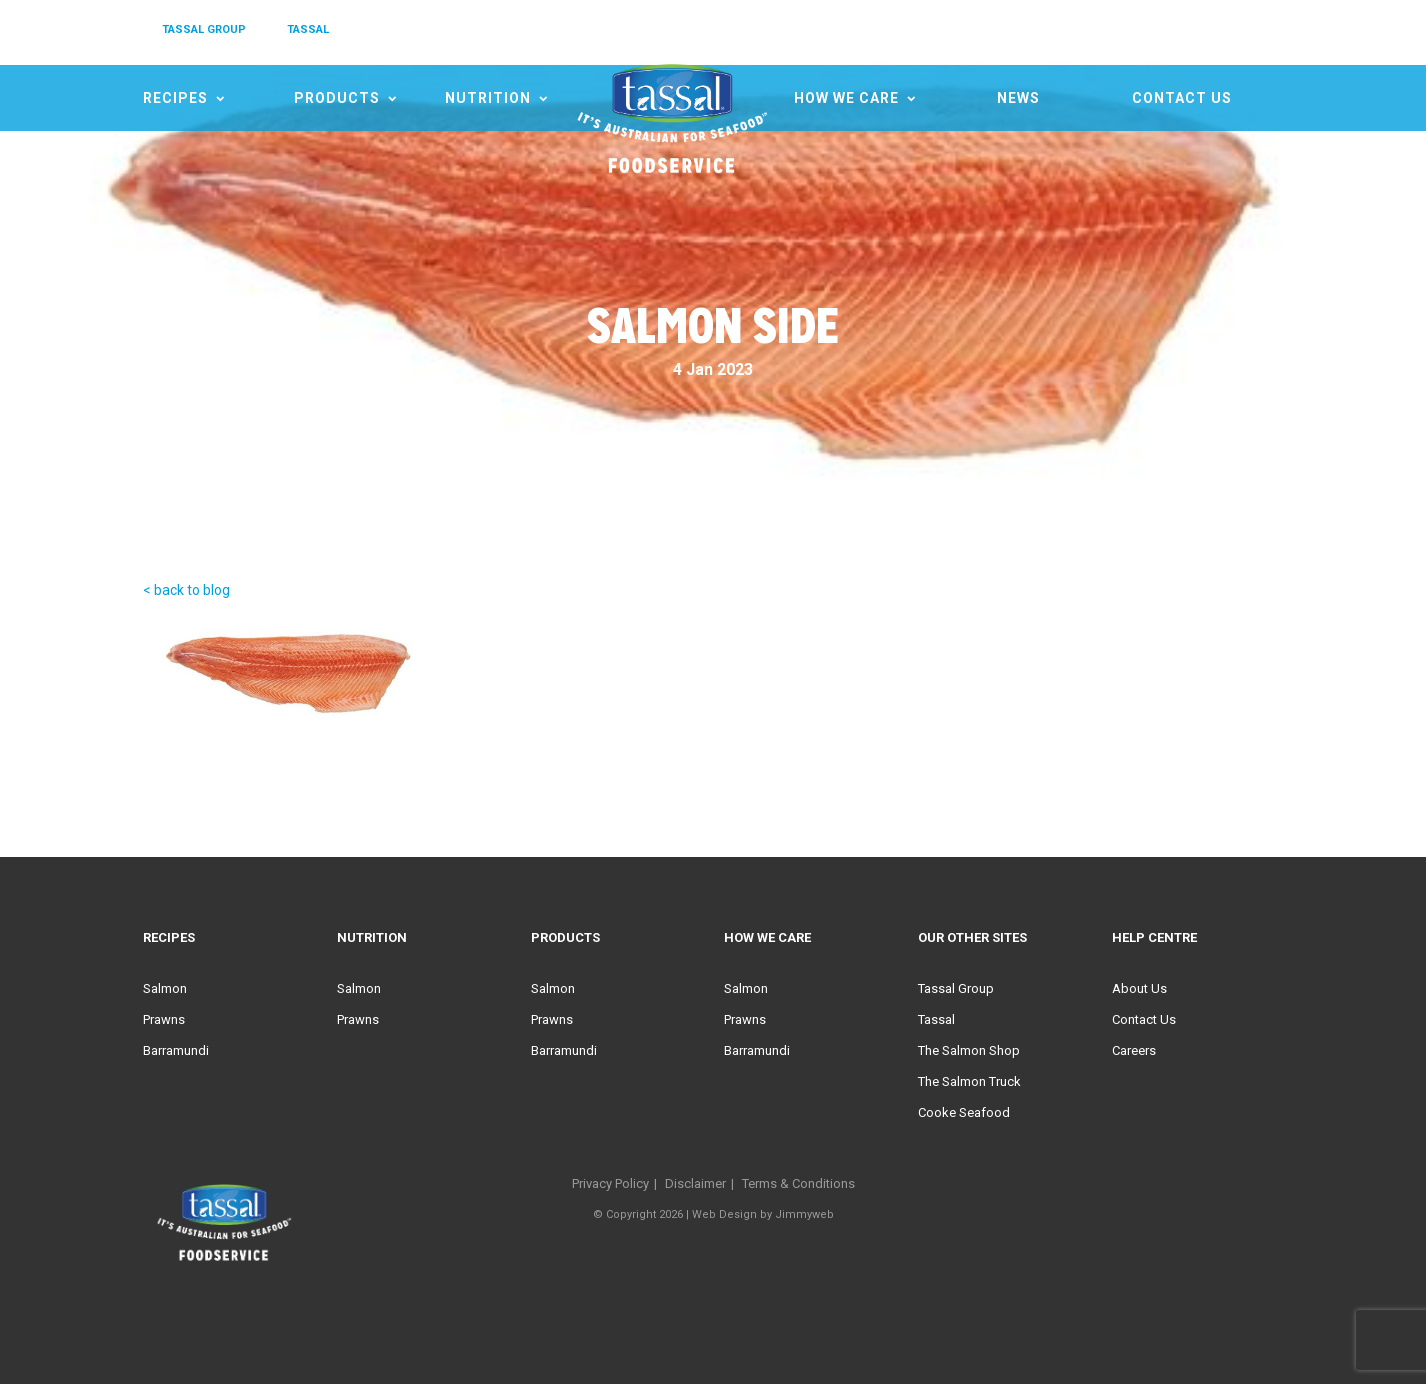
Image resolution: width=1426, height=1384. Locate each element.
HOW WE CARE (846, 98)
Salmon (165, 988)
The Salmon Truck (969, 1081)
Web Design (724, 1214)
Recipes (175, 98)
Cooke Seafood (964, 1112)
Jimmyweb (804, 1214)
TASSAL (308, 29)
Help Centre (1154, 937)
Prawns (164, 1019)
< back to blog (186, 590)
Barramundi (176, 1050)
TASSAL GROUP (204, 29)
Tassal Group (956, 988)
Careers (1134, 1050)
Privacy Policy (610, 1183)
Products (337, 98)
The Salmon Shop (969, 1050)
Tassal (936, 1019)
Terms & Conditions (798, 1183)
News (1018, 98)
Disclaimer (695, 1183)
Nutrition (488, 98)
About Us (1139, 988)
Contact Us (1182, 98)
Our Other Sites (972, 937)
